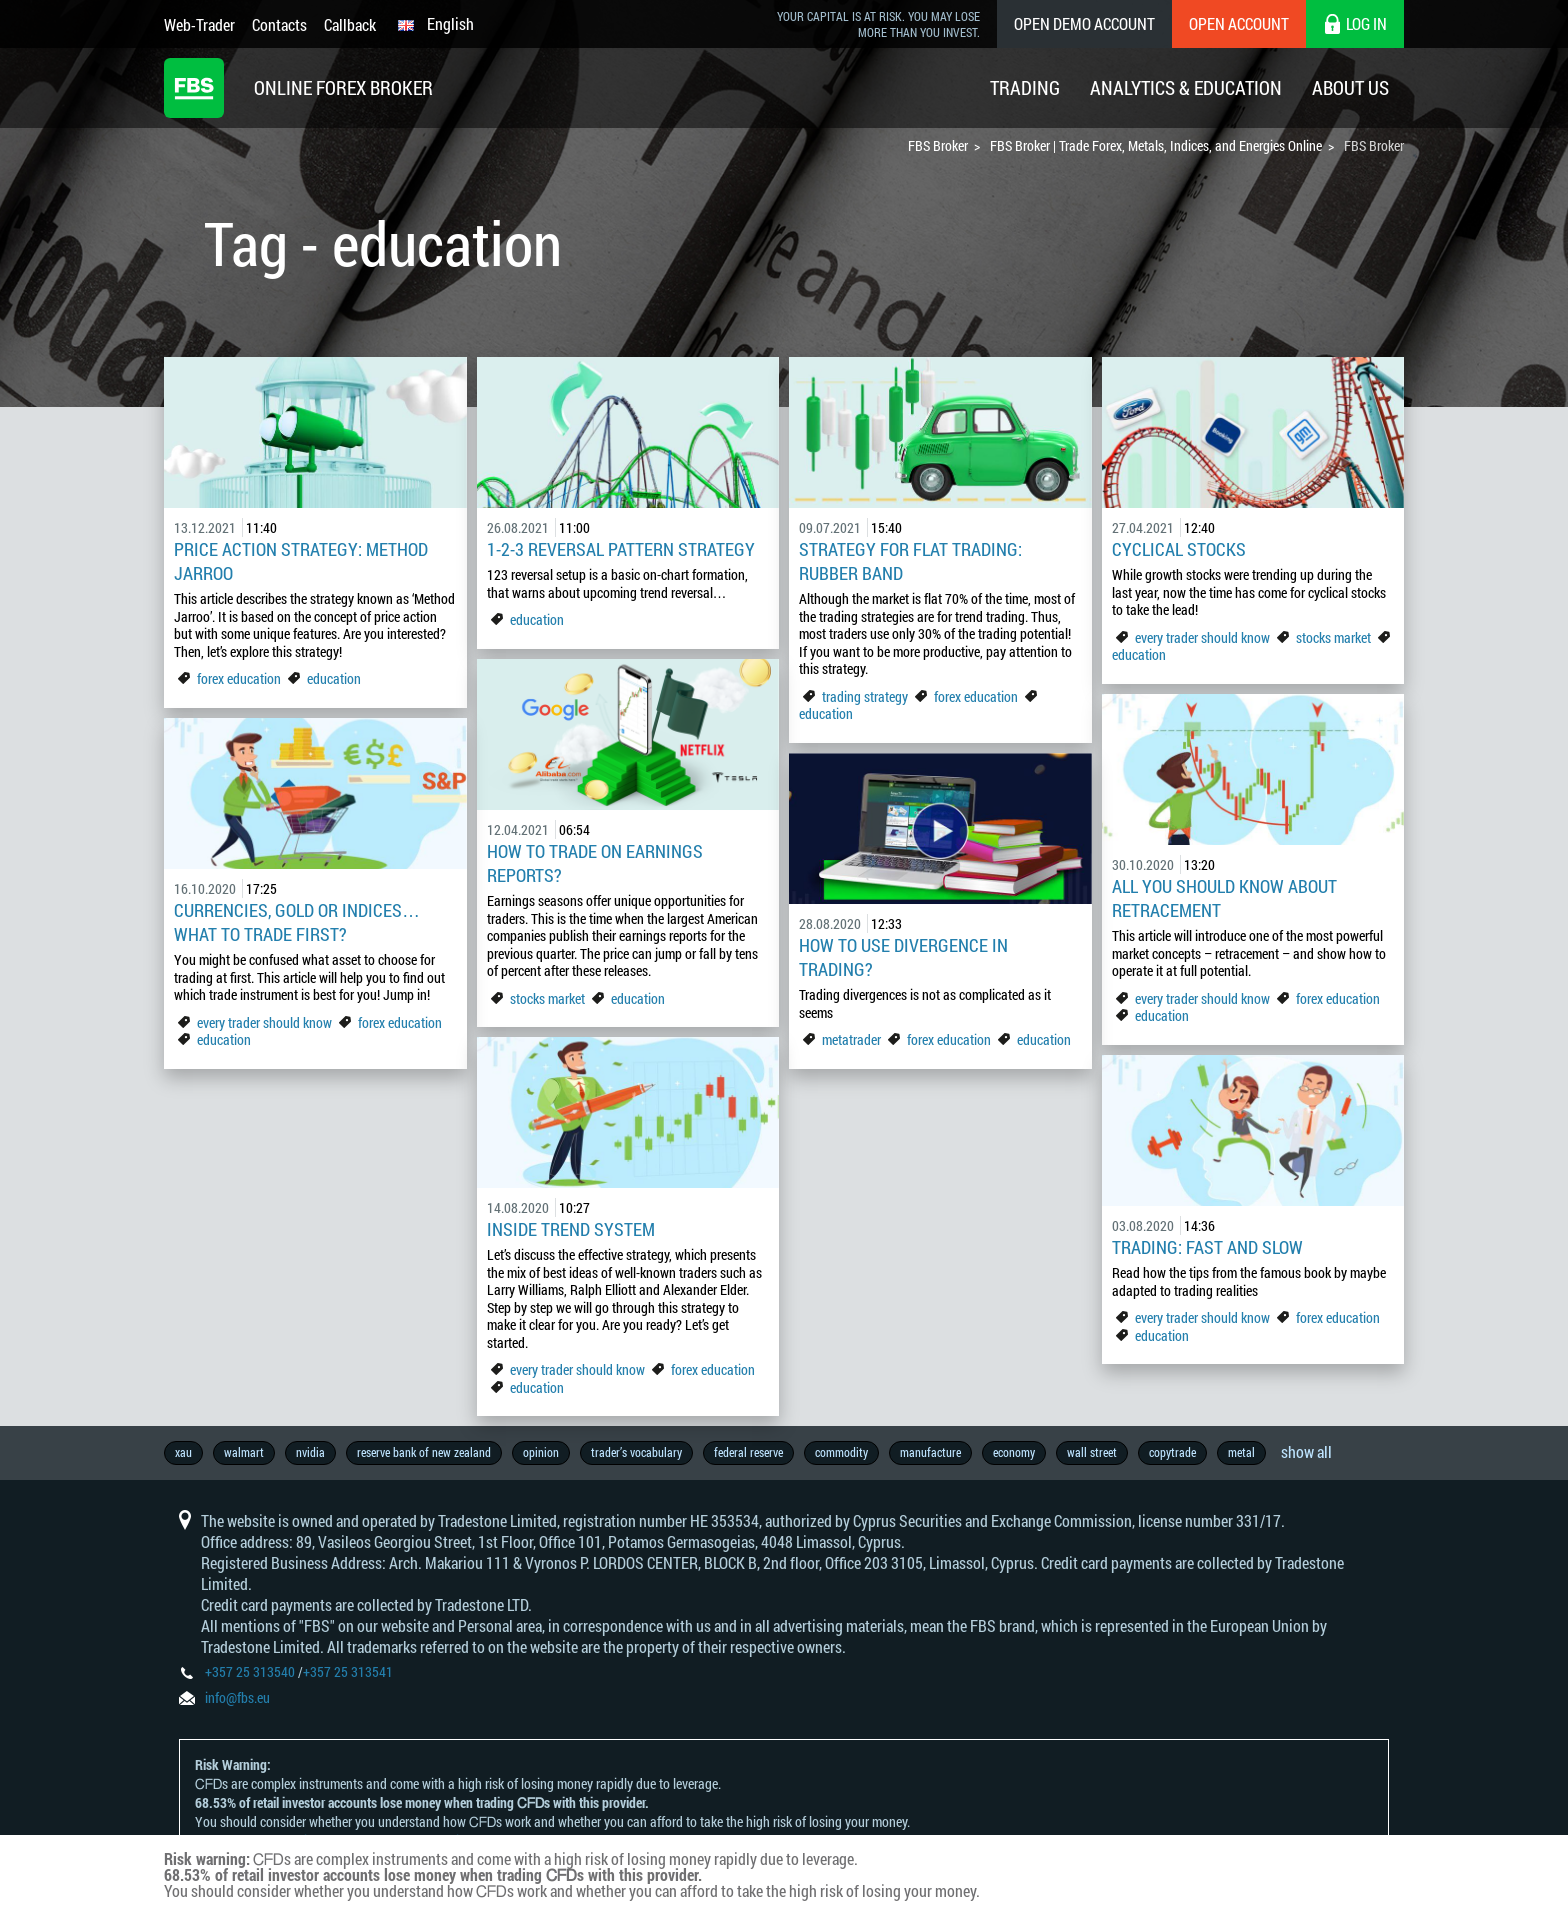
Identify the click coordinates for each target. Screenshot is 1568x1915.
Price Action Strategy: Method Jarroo (301, 561)
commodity (841, 1452)
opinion (541, 1452)
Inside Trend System (571, 1229)
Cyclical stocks (1179, 549)
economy (1014, 1452)
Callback (350, 24)
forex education (239, 678)
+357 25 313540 (250, 1671)
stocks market (1333, 637)
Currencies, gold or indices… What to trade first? (297, 922)
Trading (1025, 87)
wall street (1092, 1452)
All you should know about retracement (1224, 898)
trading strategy (865, 696)
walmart (244, 1452)
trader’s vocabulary (636, 1452)
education (334, 678)
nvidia (310, 1452)
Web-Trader (199, 24)
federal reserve (748, 1452)
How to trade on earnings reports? (595, 863)
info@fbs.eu (237, 1697)
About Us (1350, 87)
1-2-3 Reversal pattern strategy (621, 549)
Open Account (1239, 23)
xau (183, 1452)
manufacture (930, 1452)
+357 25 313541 (348, 1671)
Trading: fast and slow (1207, 1247)
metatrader (851, 1039)
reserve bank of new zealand (424, 1452)
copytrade (1172, 1452)
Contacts (279, 24)
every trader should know (1202, 637)
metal (1241, 1452)
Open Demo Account (1084, 23)
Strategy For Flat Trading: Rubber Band (910, 561)
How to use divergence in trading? (903, 957)
